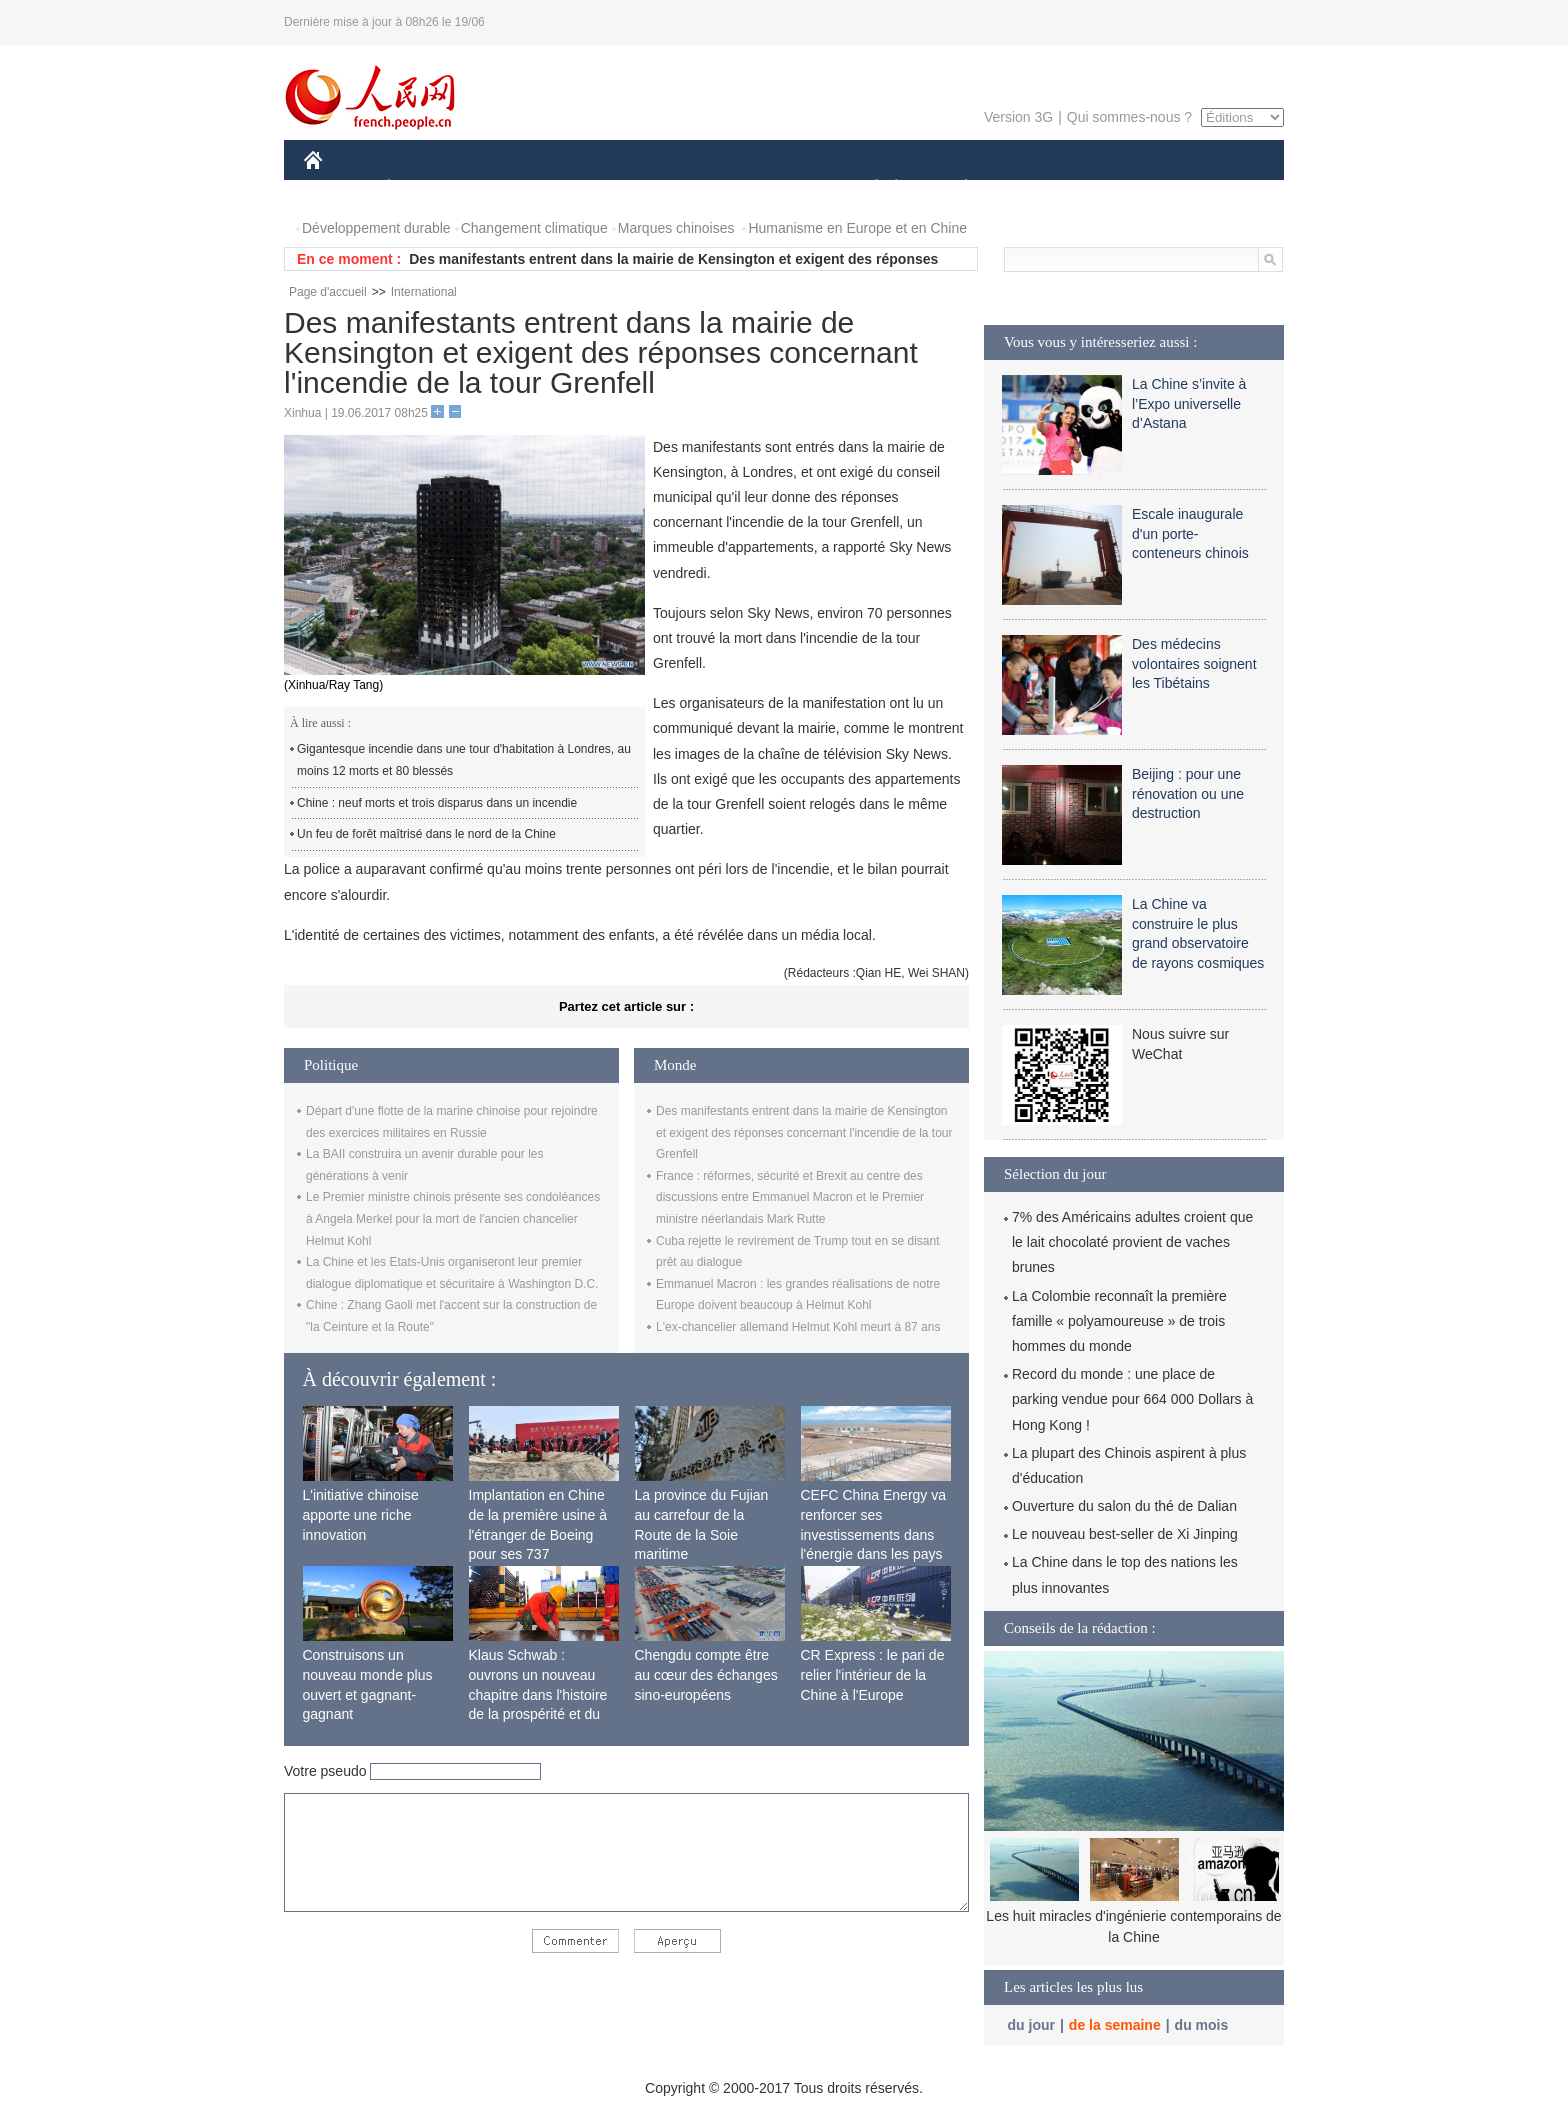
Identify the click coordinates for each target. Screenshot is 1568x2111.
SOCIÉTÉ (867, 188)
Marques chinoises (676, 228)
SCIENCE (688, 188)
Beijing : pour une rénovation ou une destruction (1188, 793)
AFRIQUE (600, 188)
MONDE (516, 188)
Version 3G (1018, 117)
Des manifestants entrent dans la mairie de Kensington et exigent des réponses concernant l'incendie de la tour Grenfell (804, 1132)
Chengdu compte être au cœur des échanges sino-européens (706, 1674)
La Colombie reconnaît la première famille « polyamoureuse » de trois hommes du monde (1119, 1321)
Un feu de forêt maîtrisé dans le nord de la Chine (426, 834)
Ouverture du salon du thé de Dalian (1124, 1506)
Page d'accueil (328, 292)
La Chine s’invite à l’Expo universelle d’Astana (1189, 403)
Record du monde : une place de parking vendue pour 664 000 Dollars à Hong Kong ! (1132, 1399)
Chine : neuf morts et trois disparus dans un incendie (437, 803)
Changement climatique (534, 228)
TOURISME (1121, 188)
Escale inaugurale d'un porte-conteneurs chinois (1190, 533)
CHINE (338, 188)
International (424, 292)
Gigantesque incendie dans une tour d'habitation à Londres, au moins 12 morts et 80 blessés (464, 760)
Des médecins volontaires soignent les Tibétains (1194, 663)
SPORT (1035, 188)
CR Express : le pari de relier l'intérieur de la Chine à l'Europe (873, 1674)
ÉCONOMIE (425, 188)
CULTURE (778, 188)
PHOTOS (1213, 188)
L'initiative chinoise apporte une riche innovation (361, 1514)
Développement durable (376, 228)
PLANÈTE (955, 188)
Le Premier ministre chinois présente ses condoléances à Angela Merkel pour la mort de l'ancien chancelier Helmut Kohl (453, 1218)
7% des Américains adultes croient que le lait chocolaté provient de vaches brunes (1132, 1242)
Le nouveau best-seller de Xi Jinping (1125, 1534)
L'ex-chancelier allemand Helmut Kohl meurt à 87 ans (798, 1327)
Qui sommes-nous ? (1129, 117)
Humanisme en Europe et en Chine (857, 228)
